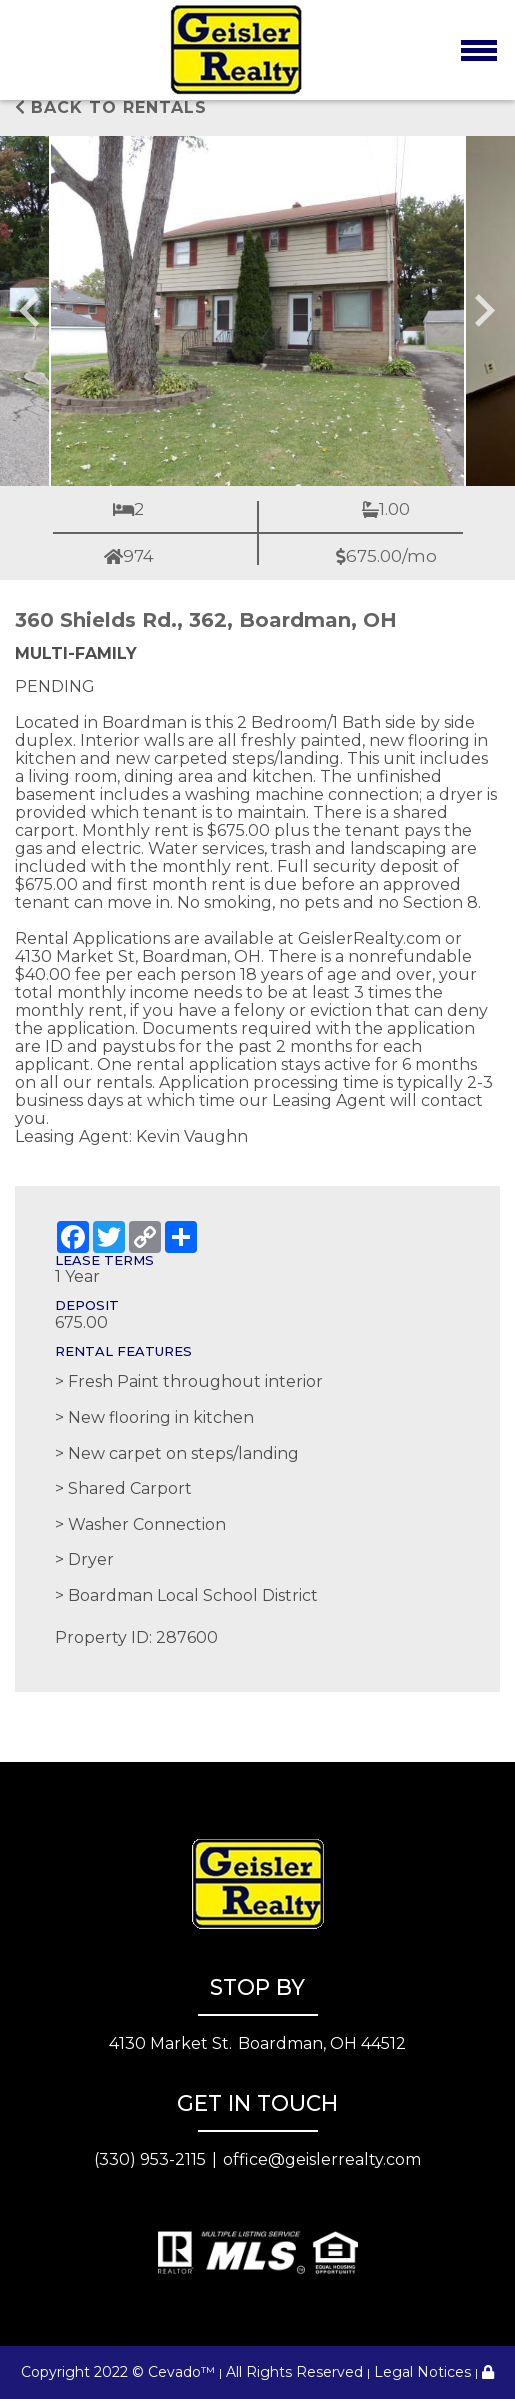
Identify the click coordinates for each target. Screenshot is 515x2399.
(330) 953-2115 (150, 2159)
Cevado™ (181, 2372)
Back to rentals (111, 107)
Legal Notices (422, 2372)
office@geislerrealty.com (322, 2159)
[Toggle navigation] (478, 50)
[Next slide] (483, 311)
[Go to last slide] (32, 311)
